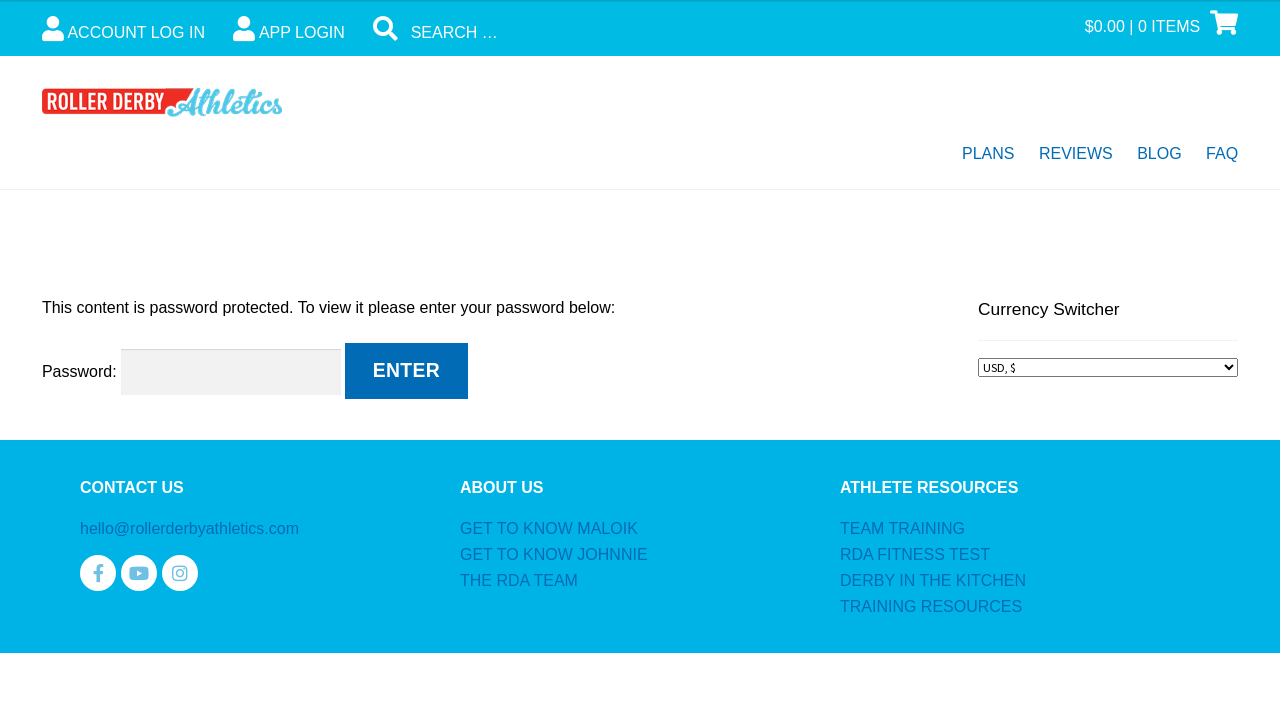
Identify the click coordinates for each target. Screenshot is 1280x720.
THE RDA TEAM (519, 580)
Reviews (1076, 153)
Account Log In (123, 28)
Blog (1159, 153)
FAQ (1222, 153)
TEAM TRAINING (902, 528)
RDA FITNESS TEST (915, 554)
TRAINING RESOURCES (931, 606)
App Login (289, 28)
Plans (988, 153)
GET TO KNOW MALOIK (549, 528)
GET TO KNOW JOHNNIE (554, 554)
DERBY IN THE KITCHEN (933, 580)
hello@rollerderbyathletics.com (189, 528)
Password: (191, 371)
